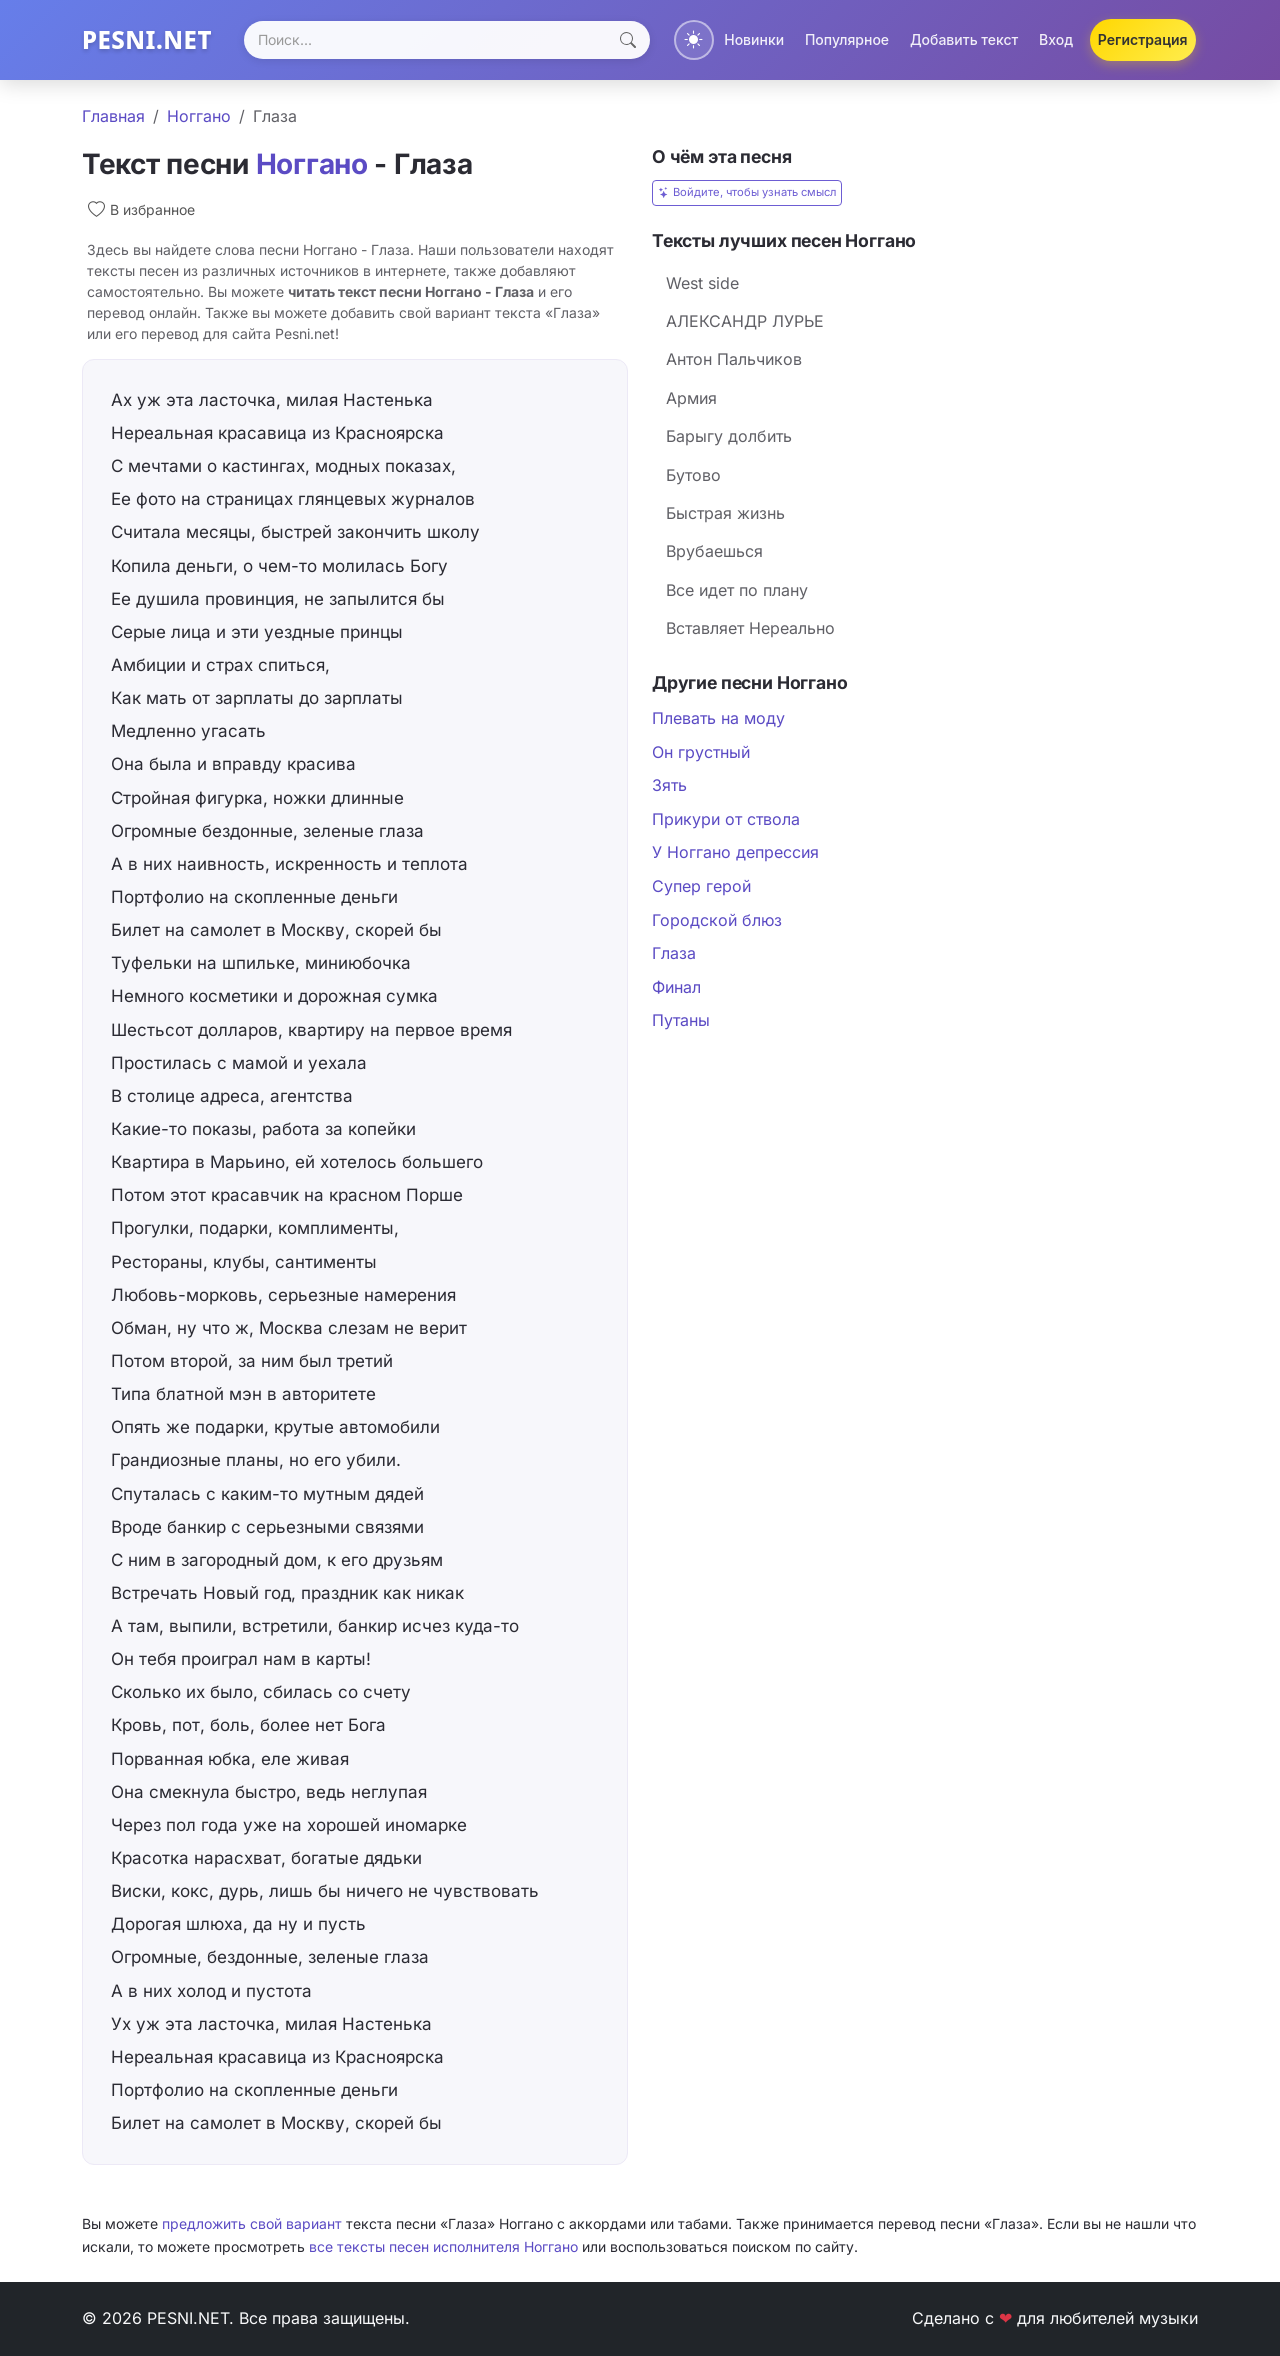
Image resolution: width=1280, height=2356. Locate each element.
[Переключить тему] (694, 40)
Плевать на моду (718, 718)
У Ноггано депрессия (735, 852)
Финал (676, 987)
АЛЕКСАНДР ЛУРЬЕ (745, 321)
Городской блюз (717, 920)
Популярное (847, 39)
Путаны (681, 1020)
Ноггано (199, 116)
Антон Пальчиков (734, 359)
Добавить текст (964, 39)
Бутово (693, 475)
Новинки (754, 39)
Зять (669, 785)
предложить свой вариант (252, 2223)
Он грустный (701, 752)
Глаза (674, 953)
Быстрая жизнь (725, 513)
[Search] (447, 40)
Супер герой (701, 886)
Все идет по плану (737, 590)
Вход (1056, 39)
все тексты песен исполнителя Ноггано (443, 2246)
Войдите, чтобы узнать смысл (747, 192)
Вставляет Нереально (750, 628)
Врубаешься (714, 551)
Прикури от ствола (726, 819)
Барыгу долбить (729, 436)
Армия (691, 398)
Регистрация (1143, 39)
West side (702, 283)
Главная (113, 116)
